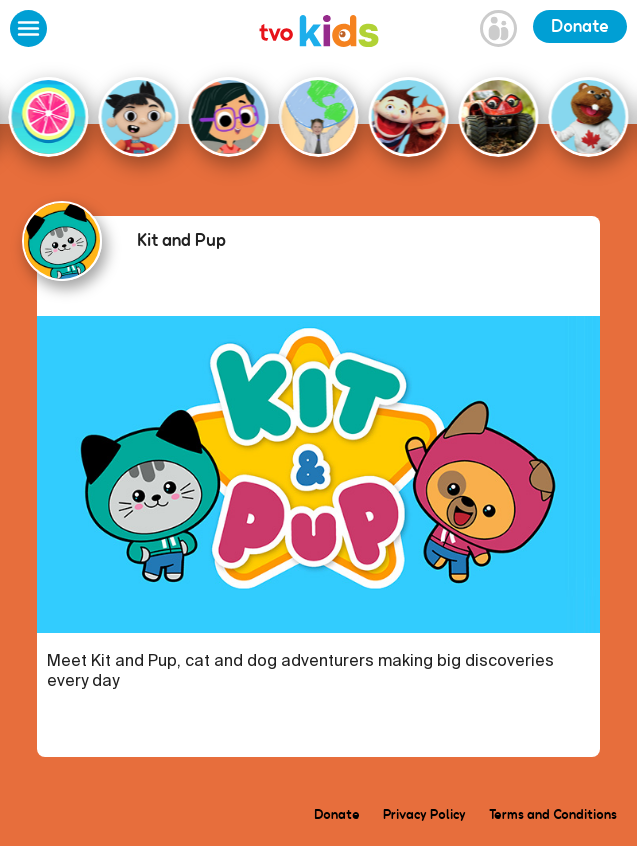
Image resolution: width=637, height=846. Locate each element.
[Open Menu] (28, 31)
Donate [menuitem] (337, 814)
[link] (319, 33)
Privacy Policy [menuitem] (424, 814)
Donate (580, 26)
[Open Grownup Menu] (498, 31)
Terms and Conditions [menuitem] (553, 814)
